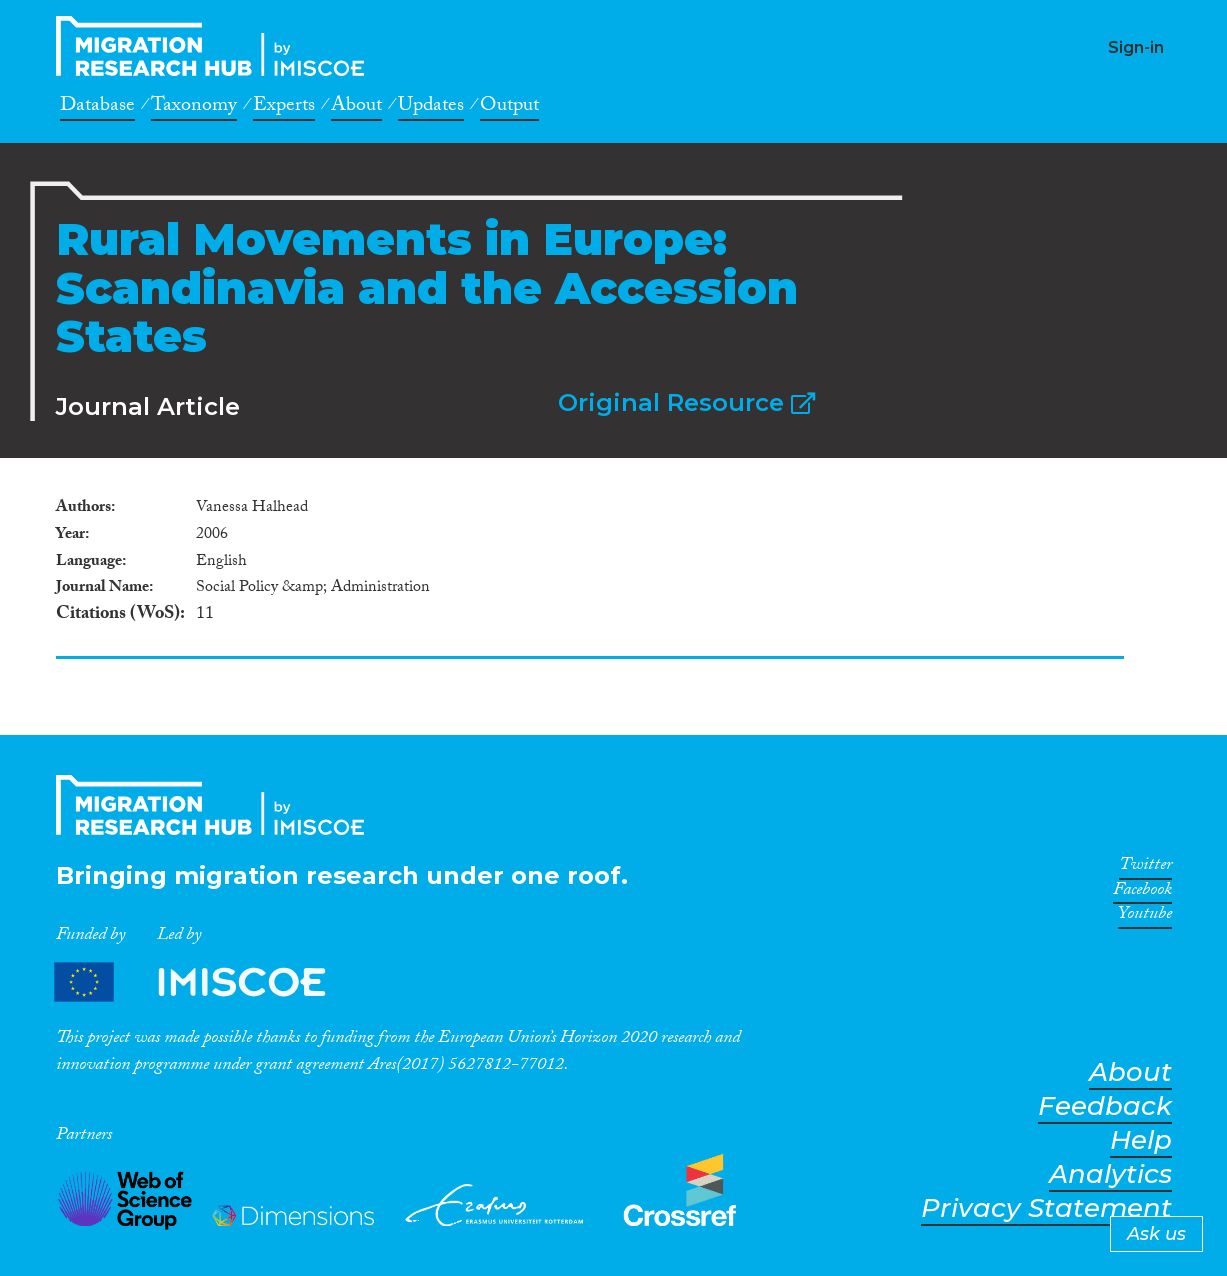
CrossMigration (216, 46)
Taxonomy (194, 108)
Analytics (1110, 1174)
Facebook (1142, 893)
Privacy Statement (1046, 1208)
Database (97, 108)
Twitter (1145, 868)
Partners (207, 982)
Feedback (1105, 1106)
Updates (431, 108)
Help (1141, 1140)
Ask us (1156, 1234)
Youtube (1145, 917)
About (356, 108)
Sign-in (1136, 47)
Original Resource (686, 402)
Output (509, 108)
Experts (284, 108)
